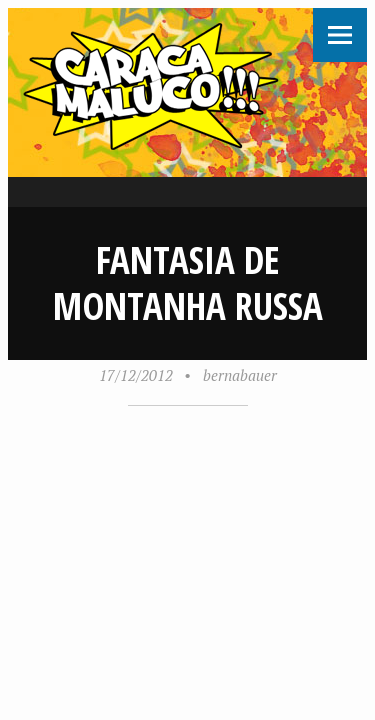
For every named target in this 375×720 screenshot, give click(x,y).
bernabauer (240, 375)
